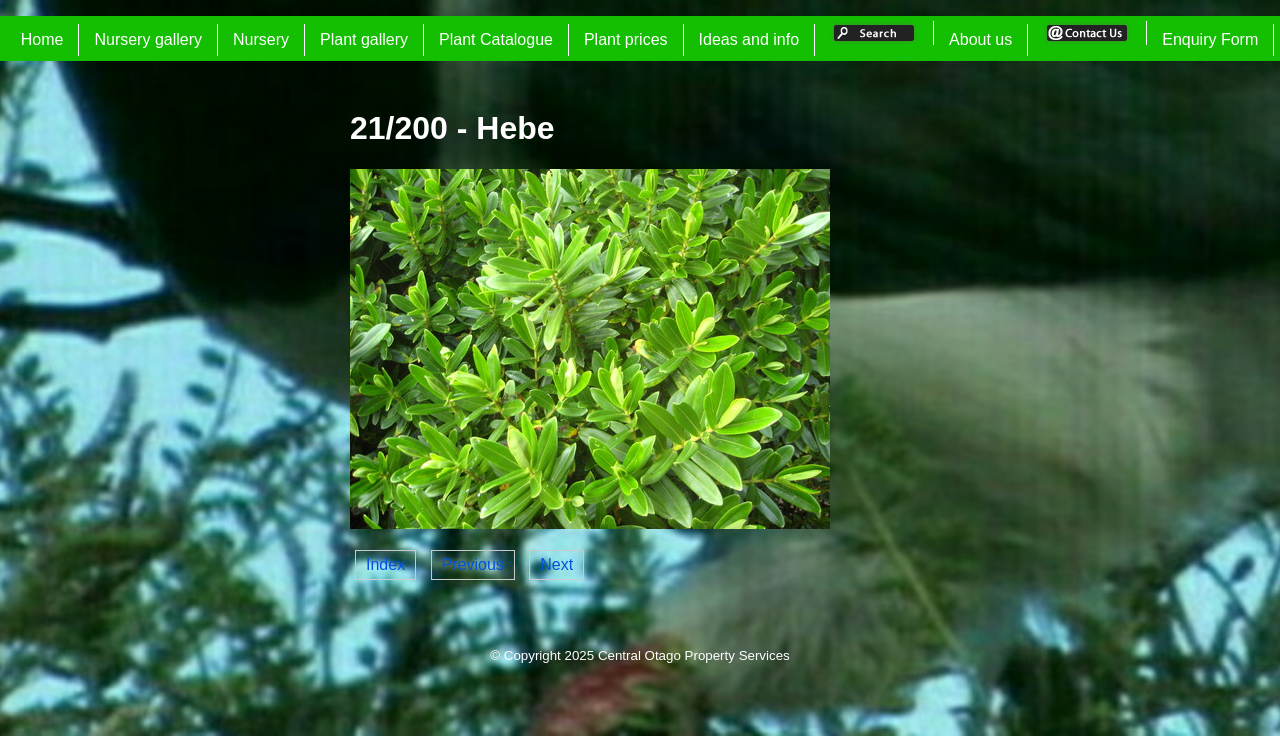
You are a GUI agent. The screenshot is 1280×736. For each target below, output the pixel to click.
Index (385, 564)
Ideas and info (749, 39)
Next (556, 564)
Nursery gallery (148, 39)
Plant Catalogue (496, 39)
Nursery (261, 39)
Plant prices (626, 39)
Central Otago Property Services (694, 655)
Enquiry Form (1210, 39)
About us (980, 39)
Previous (473, 564)
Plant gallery (364, 39)
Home (42, 39)
